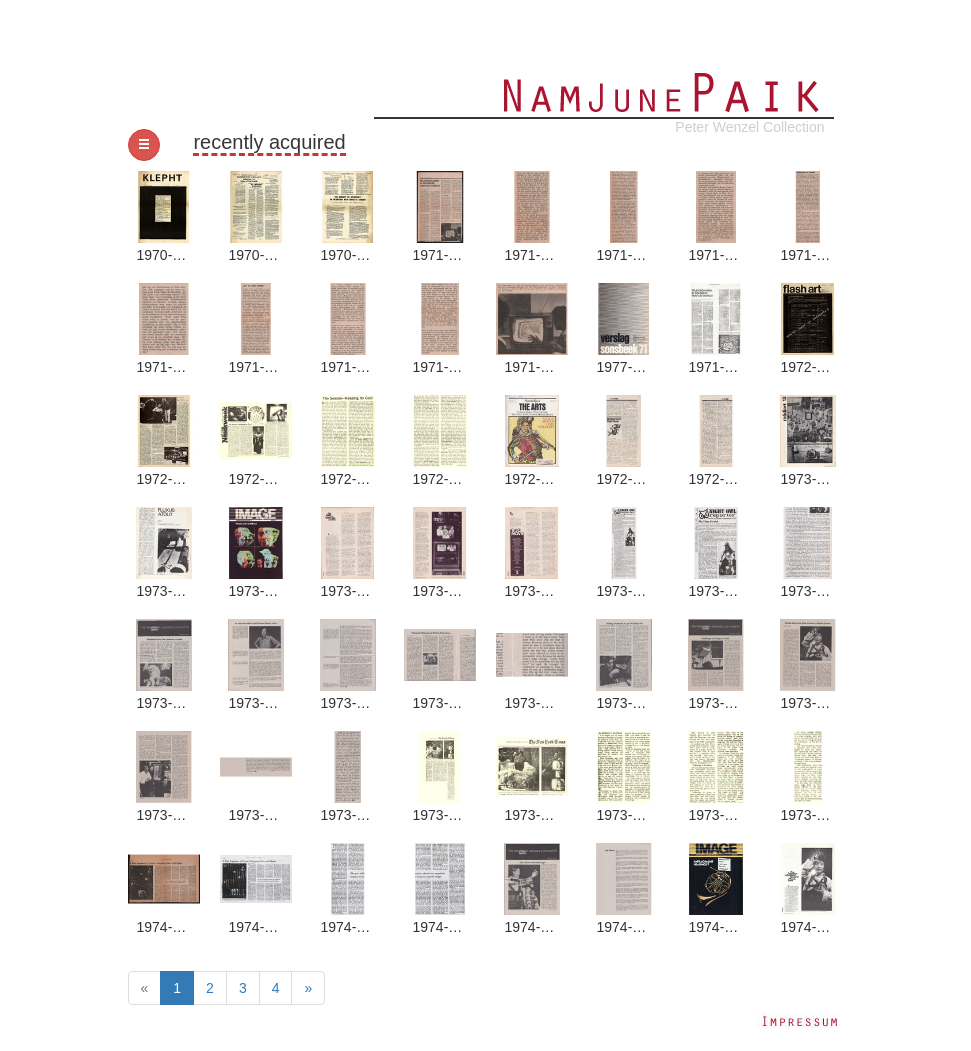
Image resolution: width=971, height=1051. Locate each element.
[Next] (308, 988)
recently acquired (269, 142)
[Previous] (145, 988)
